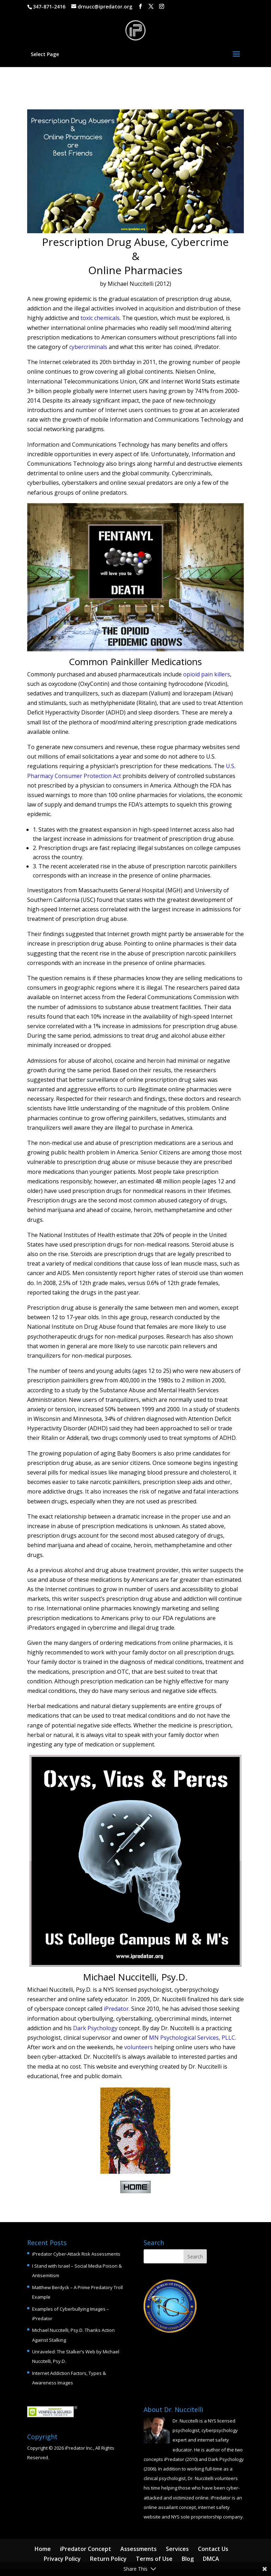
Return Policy (108, 2559)
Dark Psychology (95, 2028)
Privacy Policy (62, 2559)
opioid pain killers (206, 674)
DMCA (211, 2559)
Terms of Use (154, 2559)
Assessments (138, 2549)
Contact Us (213, 2549)
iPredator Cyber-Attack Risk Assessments (76, 2254)
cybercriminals (88, 347)
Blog (188, 2559)
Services (177, 2549)
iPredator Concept (85, 2549)
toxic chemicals (100, 318)
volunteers (138, 2047)
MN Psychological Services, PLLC (192, 2037)
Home (43, 2549)
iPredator (116, 2009)
